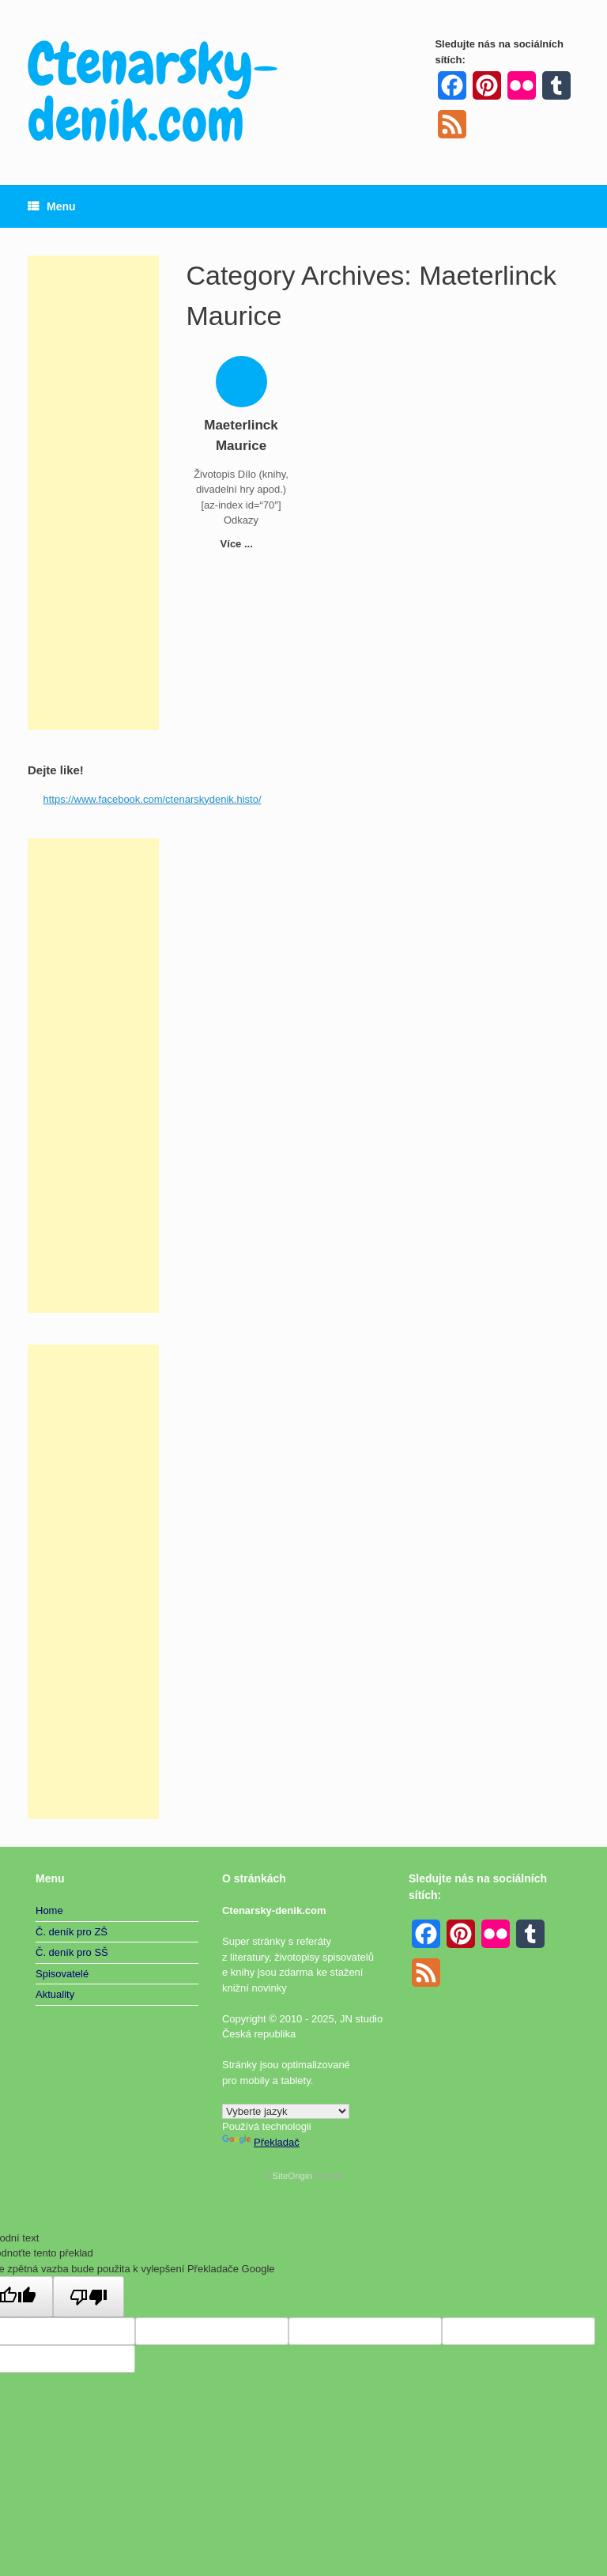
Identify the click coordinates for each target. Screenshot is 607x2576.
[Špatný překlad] (88, 2296)
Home (49, 1910)
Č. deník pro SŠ (72, 1952)
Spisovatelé (62, 1974)
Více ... (241, 544)
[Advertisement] (93, 492)
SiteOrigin (292, 2176)
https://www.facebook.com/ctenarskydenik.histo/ (152, 799)
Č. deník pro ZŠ (71, 1932)
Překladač (261, 2142)
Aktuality (55, 1994)
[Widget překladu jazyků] (285, 2111)
